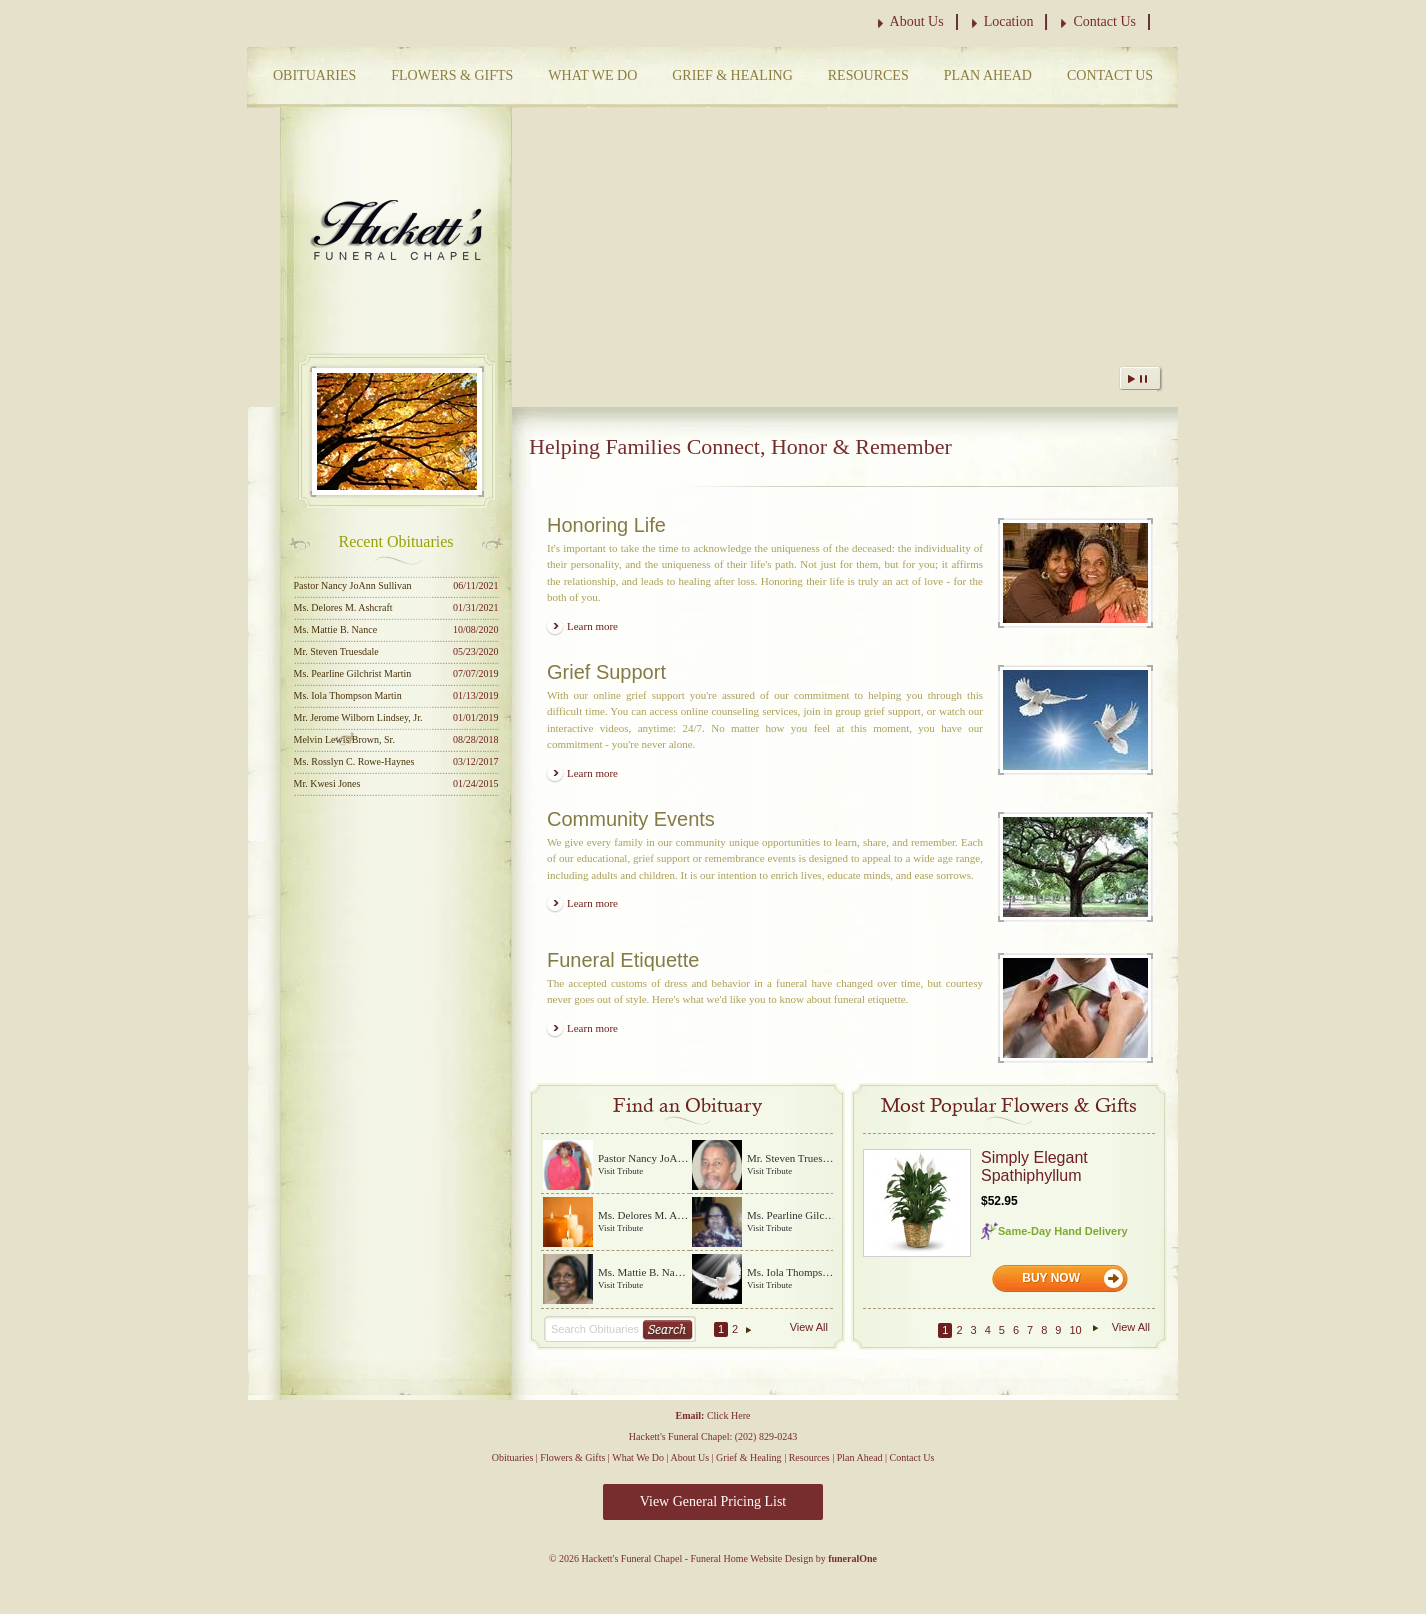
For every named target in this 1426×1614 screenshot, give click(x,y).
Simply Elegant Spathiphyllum (1034, 1166)
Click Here (729, 1415)
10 (1075, 1330)
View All (809, 1327)
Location (1009, 21)
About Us (917, 21)
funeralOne (852, 1558)
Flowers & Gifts (452, 75)
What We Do (592, 75)
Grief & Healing (732, 75)
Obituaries (314, 75)
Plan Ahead (988, 75)
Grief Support (606, 672)
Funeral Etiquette (623, 960)
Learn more (592, 626)
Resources (868, 75)
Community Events (631, 819)
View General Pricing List (713, 1501)
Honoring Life (606, 525)
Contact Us (1104, 21)
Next (749, 1330)
